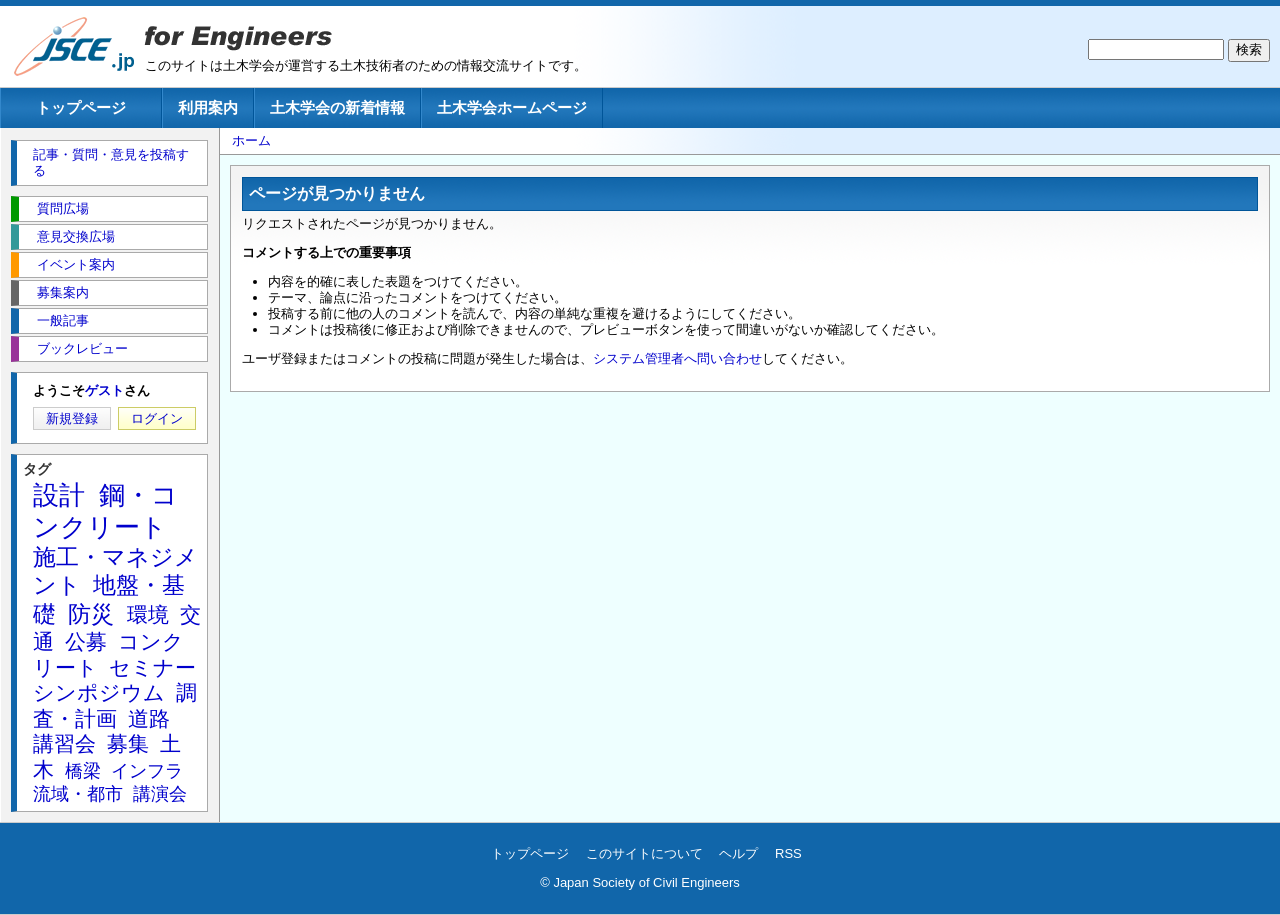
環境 (148, 614)
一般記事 (63, 320)
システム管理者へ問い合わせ (677, 358)
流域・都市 (78, 794)
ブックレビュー (82, 348)
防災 (91, 614)
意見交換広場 (76, 236)
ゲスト (104, 390)
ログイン (157, 418)
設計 (59, 495)
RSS (788, 853)
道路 (149, 718)
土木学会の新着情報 (337, 107)
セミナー (152, 667)
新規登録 (72, 418)
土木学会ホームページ (512, 107)
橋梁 (83, 771)
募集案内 (63, 292)
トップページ (81, 107)
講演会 (160, 794)
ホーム (251, 140)
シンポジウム (99, 692)
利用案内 (208, 107)
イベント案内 (76, 264)
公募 (86, 641)
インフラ (147, 771)
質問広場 (63, 208)
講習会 (64, 743)
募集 (128, 743)
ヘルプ (738, 853)
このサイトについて (644, 853)
